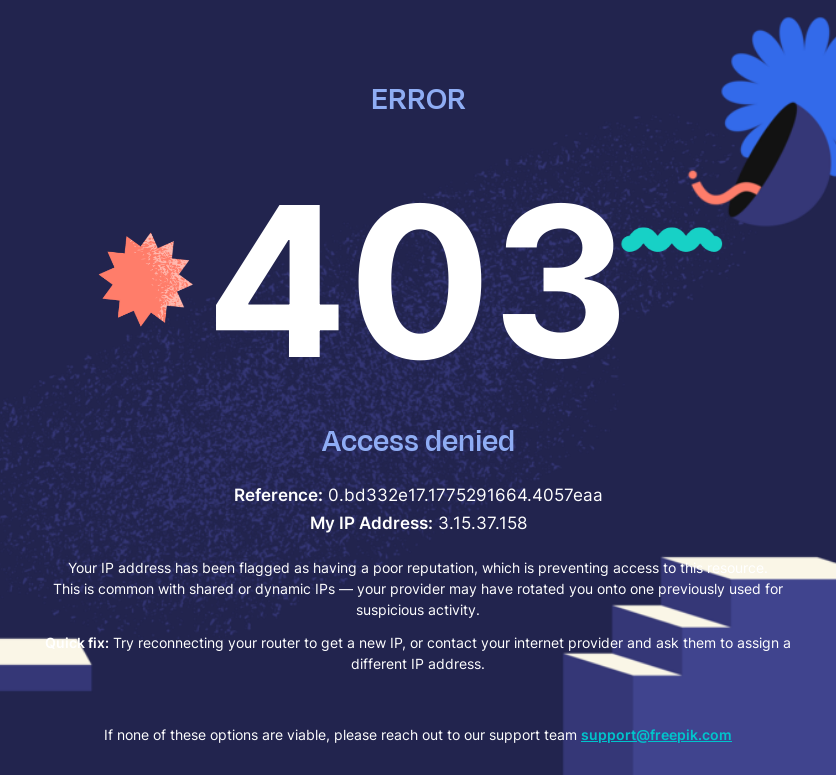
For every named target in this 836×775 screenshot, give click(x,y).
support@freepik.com (656, 734)
